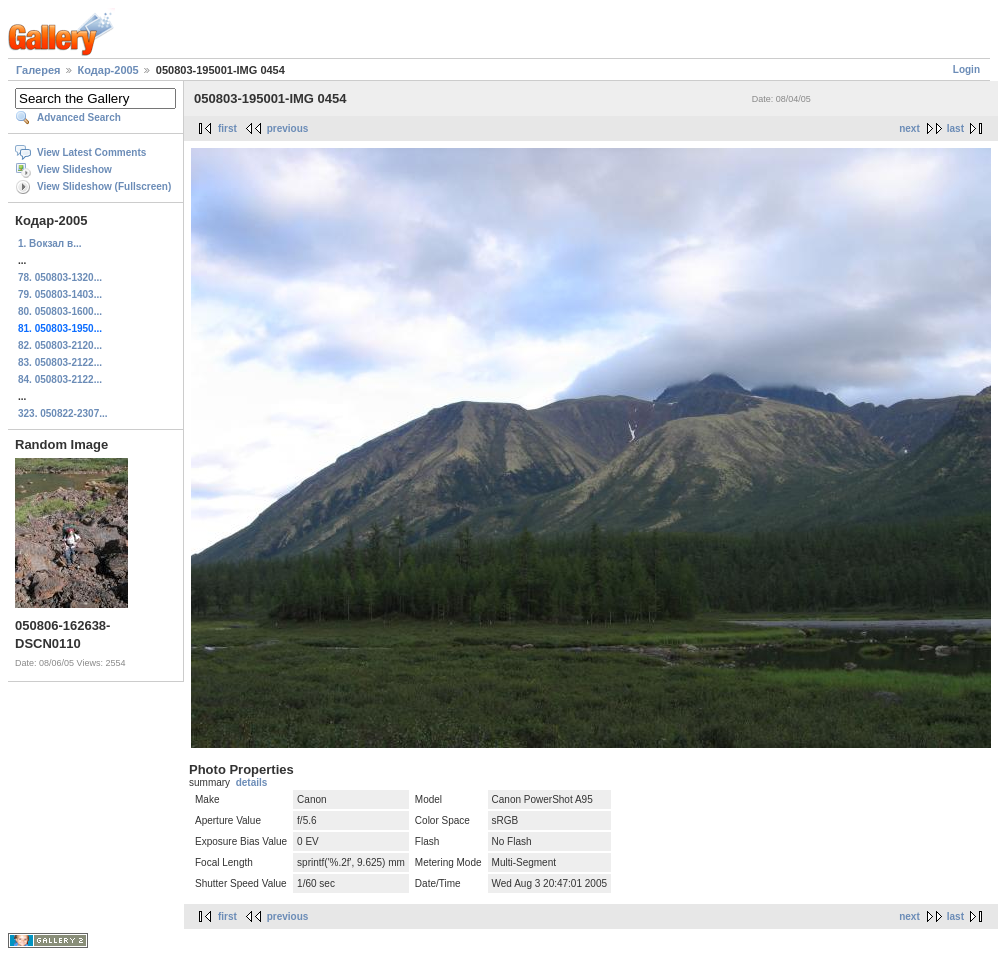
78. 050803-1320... (60, 277)
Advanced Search (79, 117)
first (227, 128)
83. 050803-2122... (60, 362)
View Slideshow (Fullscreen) (104, 186)
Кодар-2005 (108, 70)
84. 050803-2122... (60, 379)
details (252, 782)
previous (288, 128)
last (955, 128)
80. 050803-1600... (60, 311)
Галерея (38, 70)
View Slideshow (74, 169)
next (909, 128)
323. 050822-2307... (63, 413)
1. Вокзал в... (49, 243)
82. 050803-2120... (60, 345)
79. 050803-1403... (60, 294)
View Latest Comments (91, 152)
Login (966, 69)
